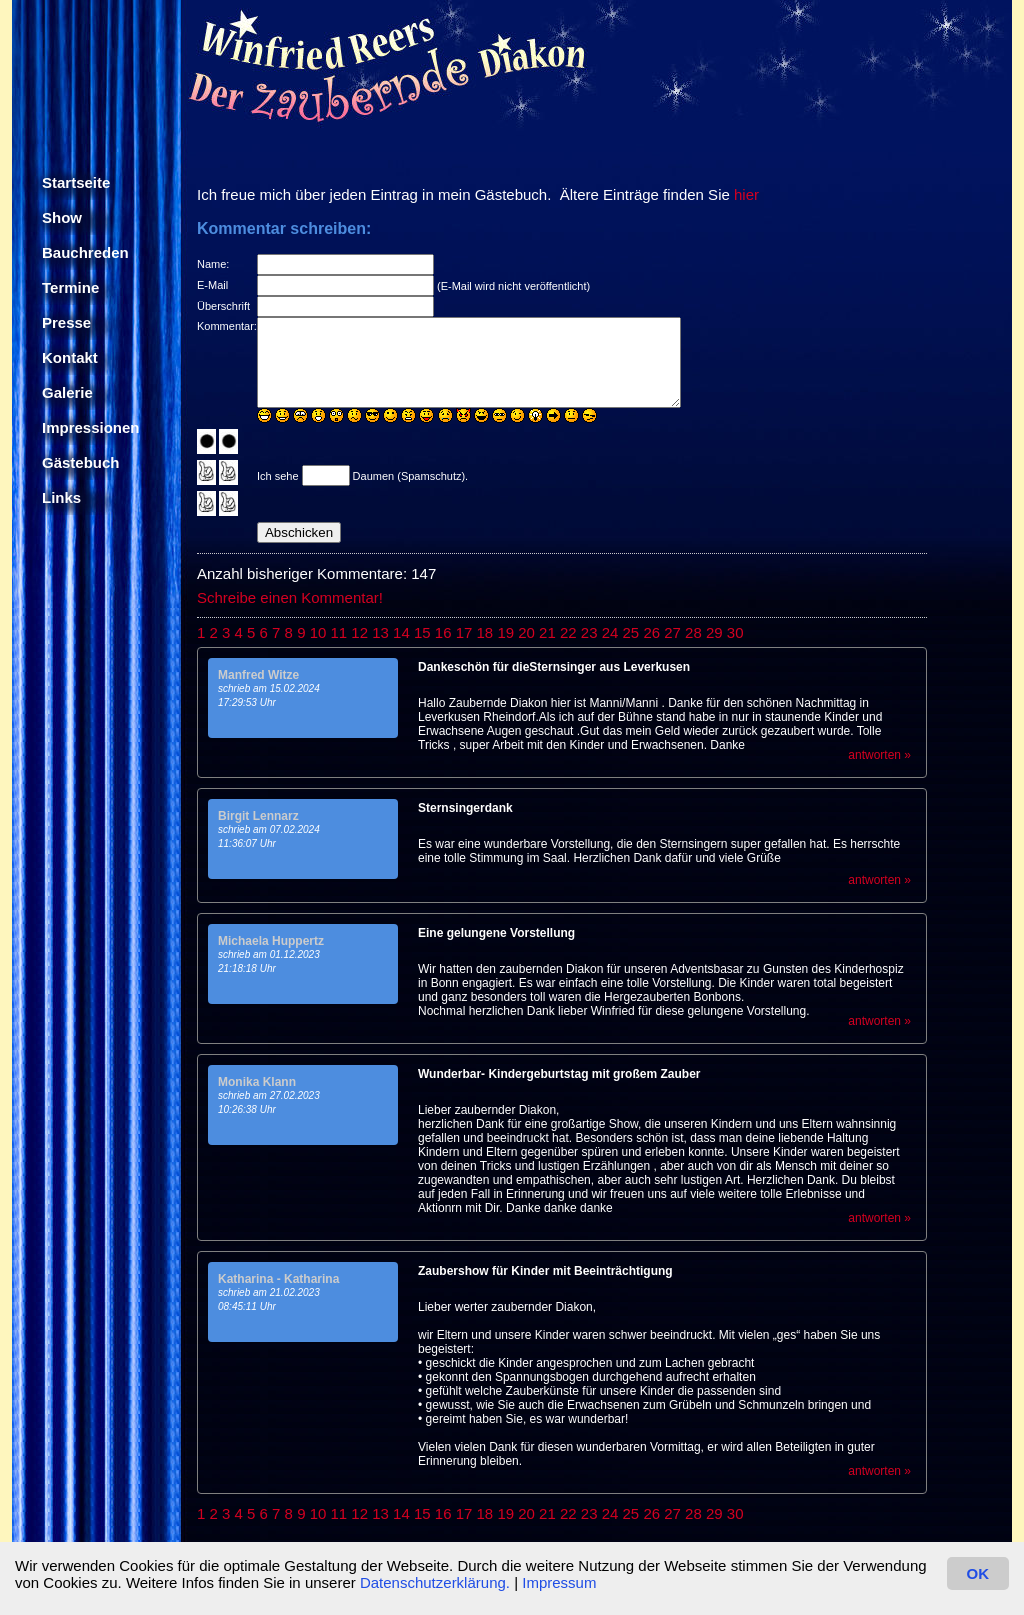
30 (735, 632)
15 (422, 632)
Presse (66, 322)
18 (485, 632)
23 (589, 632)
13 (380, 632)
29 (714, 632)
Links (61, 497)
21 (547, 632)
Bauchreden (85, 252)
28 (693, 632)
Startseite (76, 182)
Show (62, 217)
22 (568, 632)
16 (443, 632)
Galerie (67, 392)
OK (978, 1573)
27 (672, 632)
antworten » (879, 755)
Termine (70, 287)
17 (464, 632)
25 (631, 632)
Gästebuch (81, 462)
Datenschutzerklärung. (435, 1582)
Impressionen (91, 427)
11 (339, 632)
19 (505, 632)
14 (401, 632)
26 (651, 632)
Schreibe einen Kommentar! (290, 597)
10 (318, 632)
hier (746, 194)
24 (610, 632)
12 (359, 632)
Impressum (559, 1582)
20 (526, 632)
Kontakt (70, 357)
